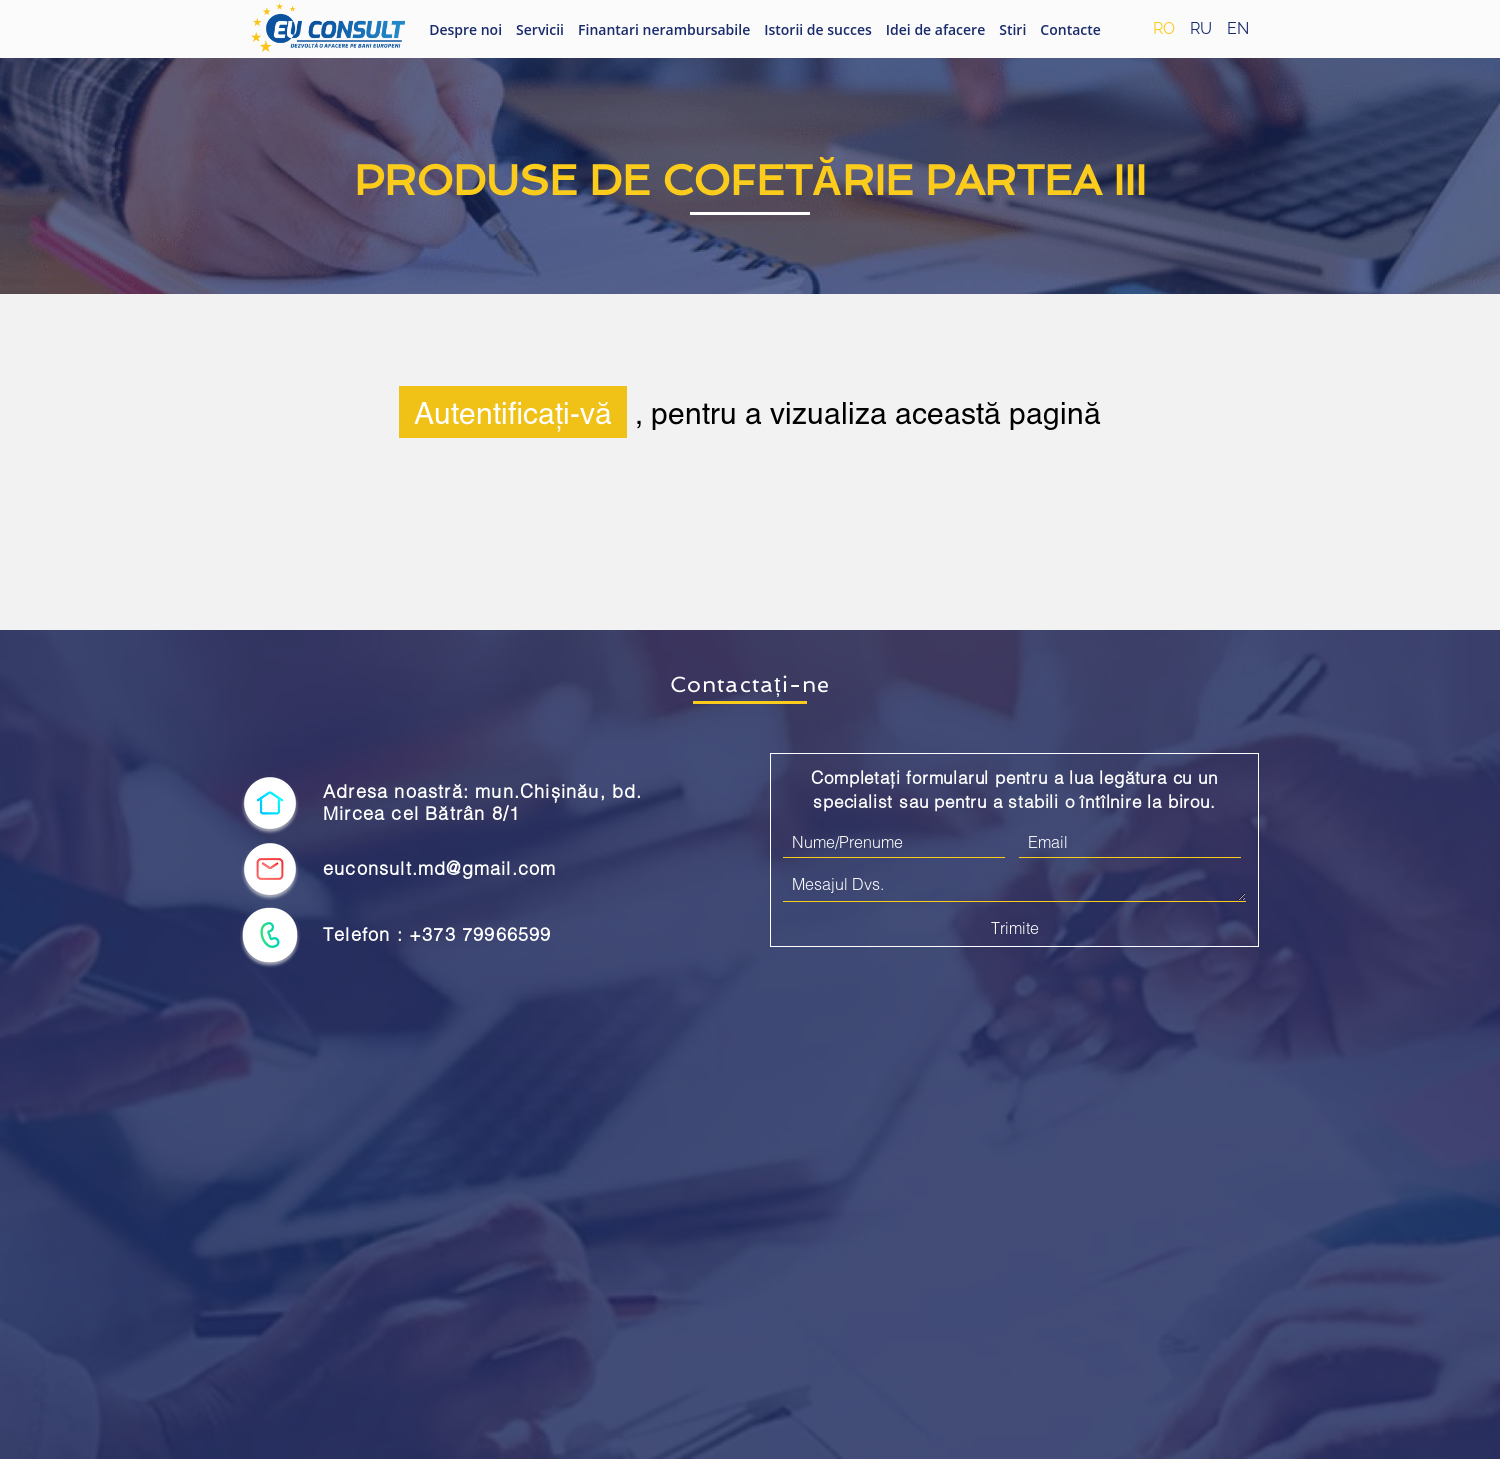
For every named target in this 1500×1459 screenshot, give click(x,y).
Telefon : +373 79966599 (437, 934)
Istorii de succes (818, 29)
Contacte (1070, 29)
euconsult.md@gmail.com (439, 868)
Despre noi (465, 29)
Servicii (540, 29)
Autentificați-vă (513, 412)
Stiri (1012, 29)
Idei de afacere (935, 29)
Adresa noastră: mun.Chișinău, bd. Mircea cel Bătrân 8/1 (483, 802)
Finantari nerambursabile (664, 29)
